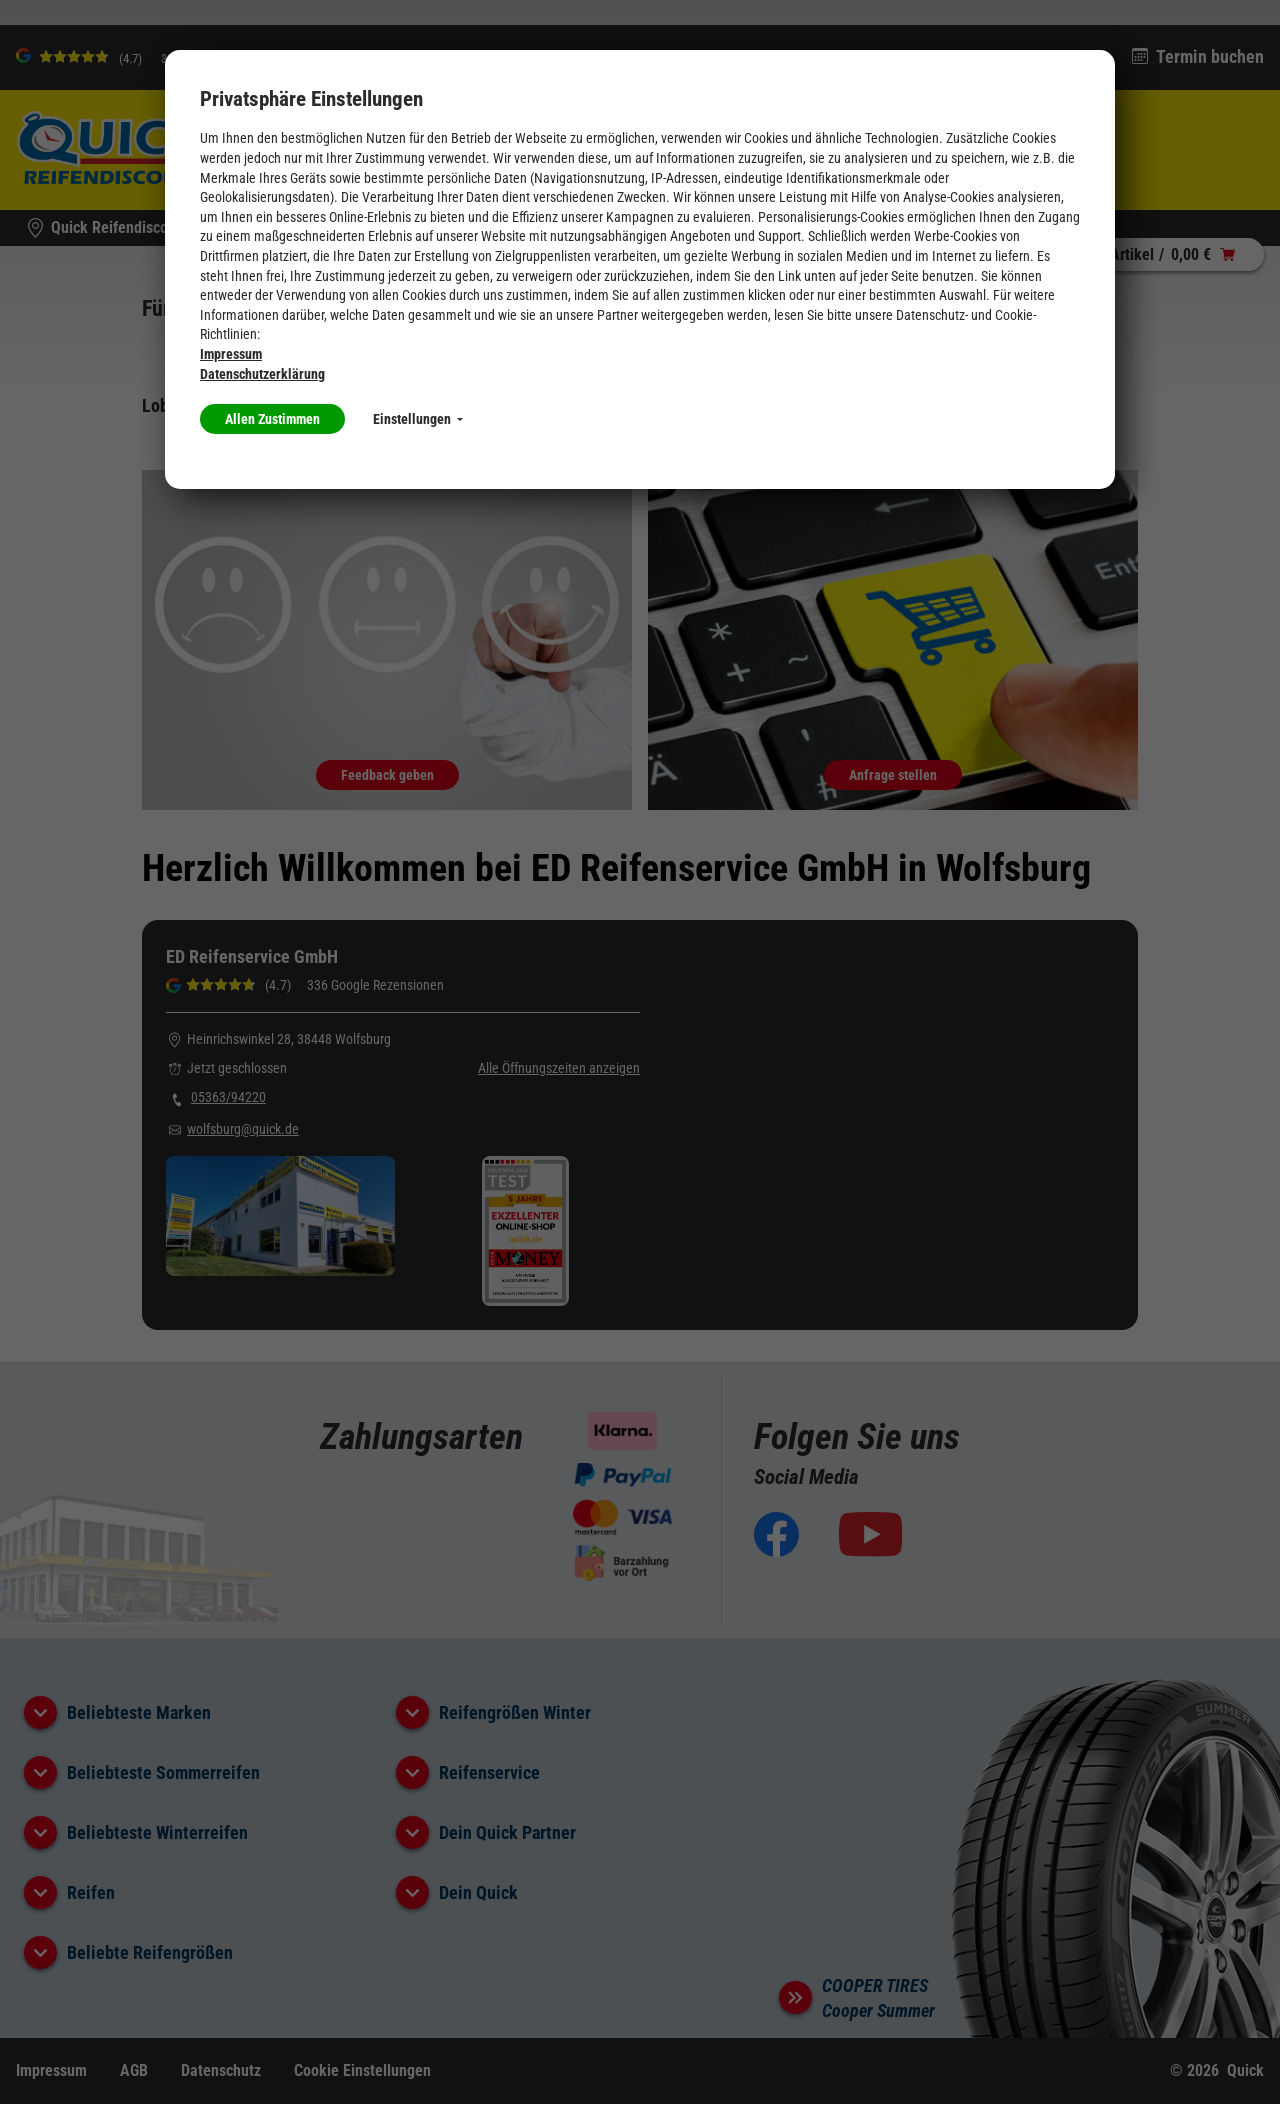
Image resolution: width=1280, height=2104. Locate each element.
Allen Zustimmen (272, 419)
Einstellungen (418, 419)
